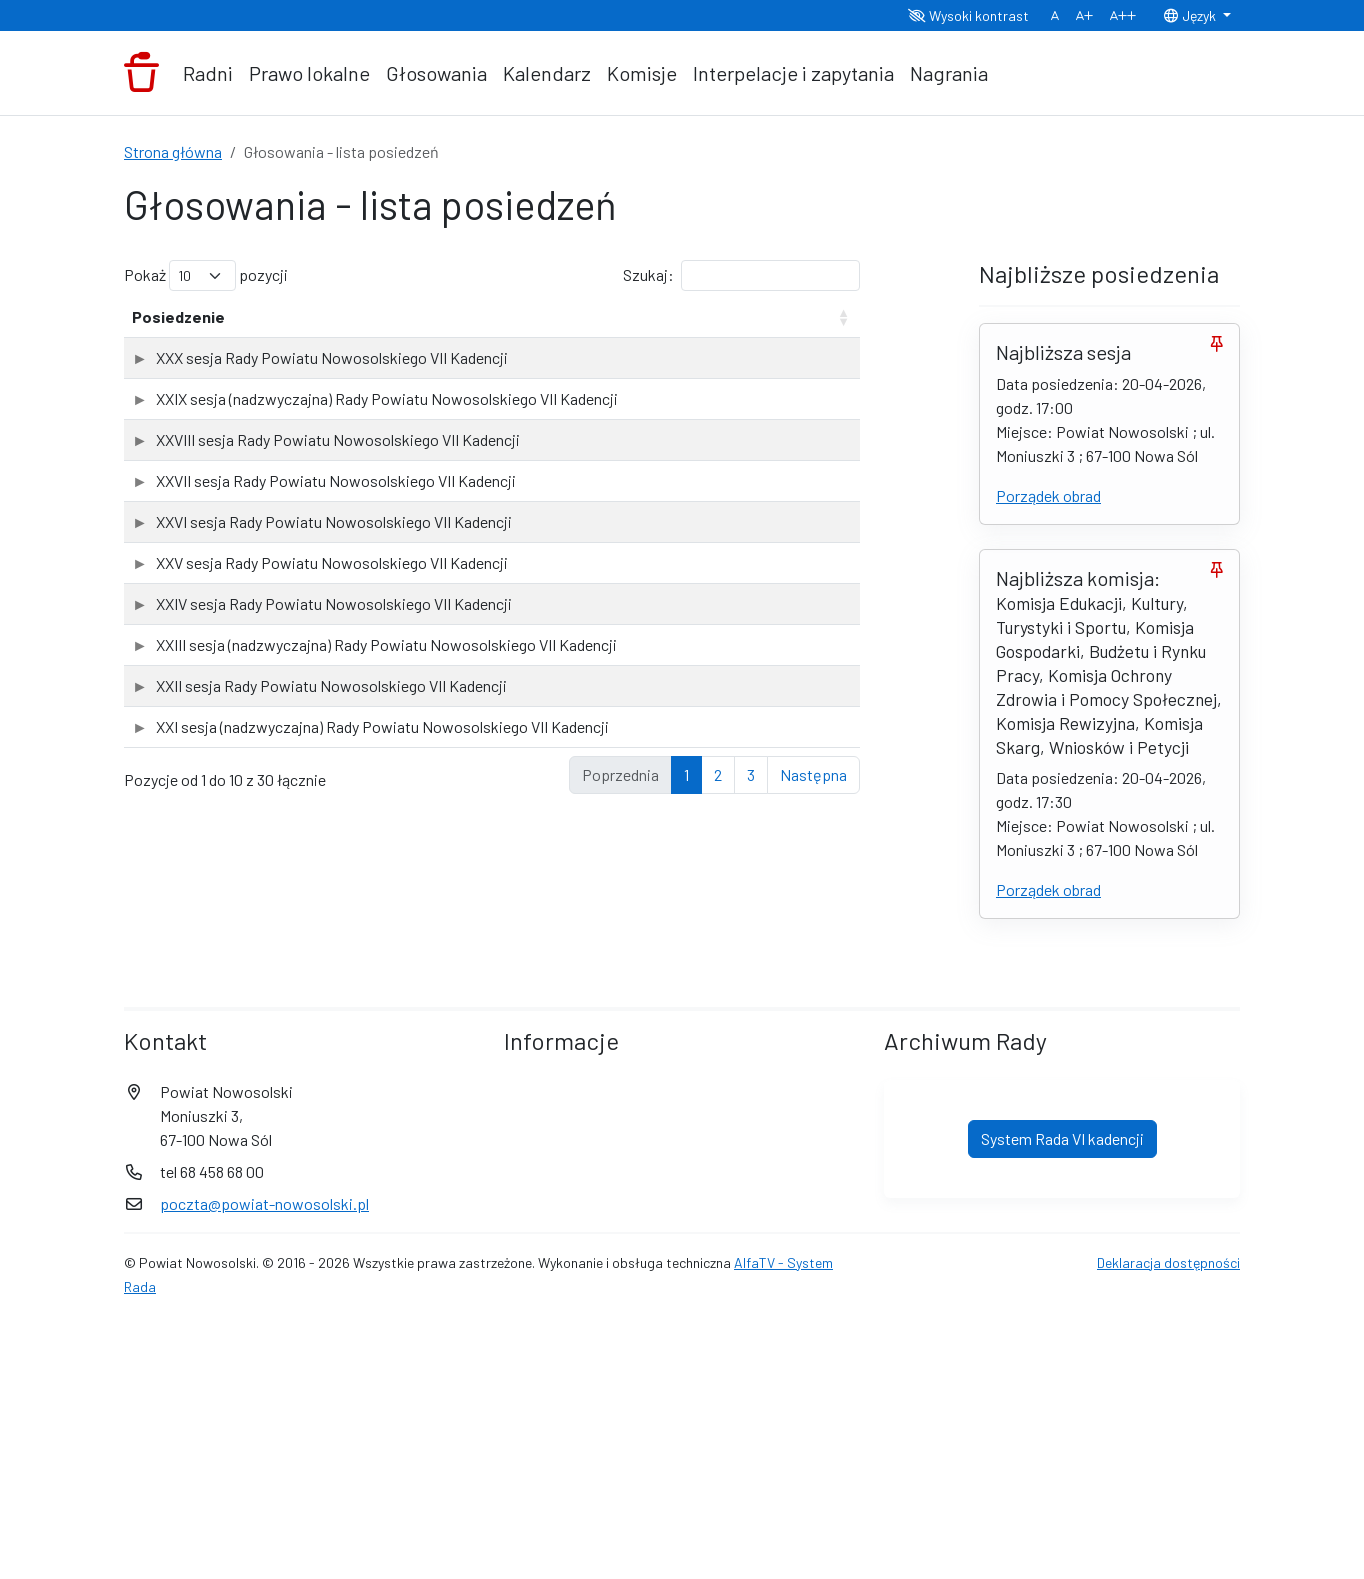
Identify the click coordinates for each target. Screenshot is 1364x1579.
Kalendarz (547, 73)
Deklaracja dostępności (1168, 1519)
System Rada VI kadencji (1062, 1395)
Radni (208, 73)
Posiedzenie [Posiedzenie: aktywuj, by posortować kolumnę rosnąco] (178, 340)
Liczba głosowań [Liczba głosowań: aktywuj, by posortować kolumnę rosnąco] (628, 328)
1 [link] (686, 1178)
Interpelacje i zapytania (793, 73)
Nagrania (949, 73)
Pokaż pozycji (206, 275)
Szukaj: (741, 275)
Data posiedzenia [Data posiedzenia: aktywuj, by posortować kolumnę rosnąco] (490, 328)
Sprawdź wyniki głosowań (776, 400)
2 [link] (718, 1178)
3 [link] (751, 1178)
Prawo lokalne (309, 73)
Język (1191, 15)
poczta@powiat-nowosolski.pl (264, 1460)
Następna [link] (813, 1178)
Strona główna (173, 151)
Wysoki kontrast (968, 15)
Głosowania (436, 73)
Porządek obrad (1048, 495)
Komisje (642, 73)
